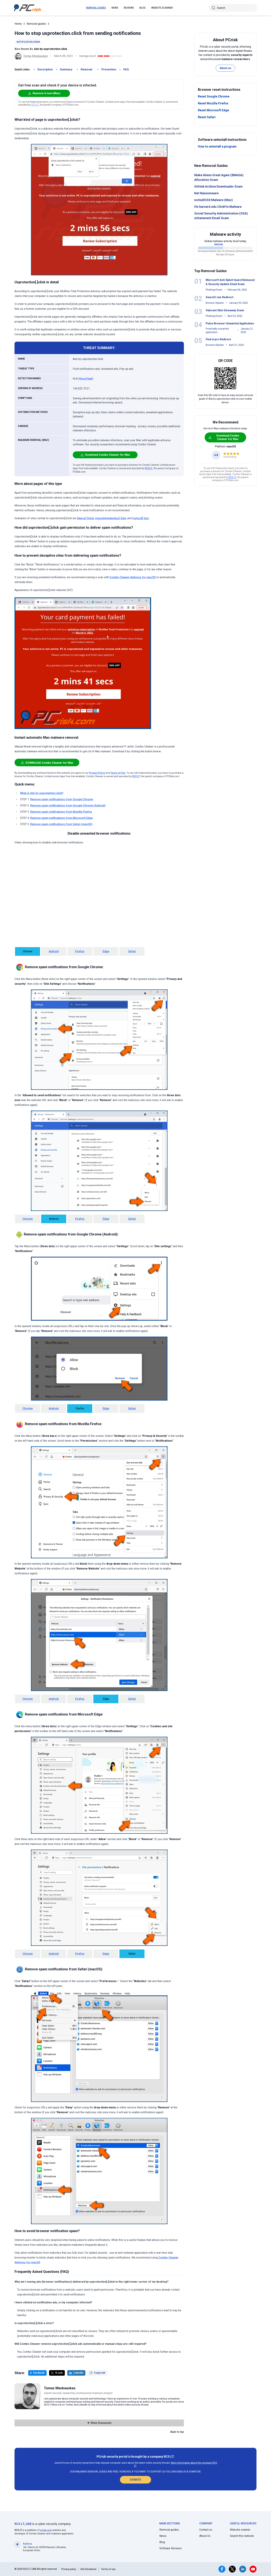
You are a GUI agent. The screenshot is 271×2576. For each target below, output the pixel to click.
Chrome (27, 1218)
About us (225, 68)
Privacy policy (68, 2569)
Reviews (129, 7)
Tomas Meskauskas (35, 56)
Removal (86, 69)
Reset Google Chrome (213, 96)
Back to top (177, 2431)
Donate (135, 2479)
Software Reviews (170, 2548)
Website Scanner (162, 7)
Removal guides (96, 7)
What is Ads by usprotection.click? (41, 793)
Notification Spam (28, 42)
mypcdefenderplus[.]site (110, 518)
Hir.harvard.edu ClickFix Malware (218, 206)
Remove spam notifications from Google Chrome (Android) (68, 805)
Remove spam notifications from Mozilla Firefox (61, 811)
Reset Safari (207, 117)
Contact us (205, 2529)
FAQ (126, 69)
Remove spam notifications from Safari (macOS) (61, 824)
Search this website (242, 2536)
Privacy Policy (97, 772)
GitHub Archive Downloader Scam (218, 186)
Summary (66, 69)
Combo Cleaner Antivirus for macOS (133, 577)
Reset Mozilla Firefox (213, 103)
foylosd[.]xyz (140, 518)
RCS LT (35, 104)
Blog (142, 7)
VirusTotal (85, 378)
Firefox (79, 951)
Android (54, 951)
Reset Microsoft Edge (213, 110)
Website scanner (240, 2529)
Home (18, 23)
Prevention (108, 69)
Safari (132, 951)
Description (45, 69)
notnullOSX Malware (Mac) (213, 200)
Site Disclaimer (88, 2569)
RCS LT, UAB (23, 2524)
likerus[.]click (85, 518)
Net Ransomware (206, 193)
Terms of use (108, 2569)
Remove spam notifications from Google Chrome (61, 799)
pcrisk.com (46, 2530)
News (114, 7)
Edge (106, 951)
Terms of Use (117, 772)
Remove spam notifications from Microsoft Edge (61, 818)
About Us (204, 2536)
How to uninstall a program (217, 146)
